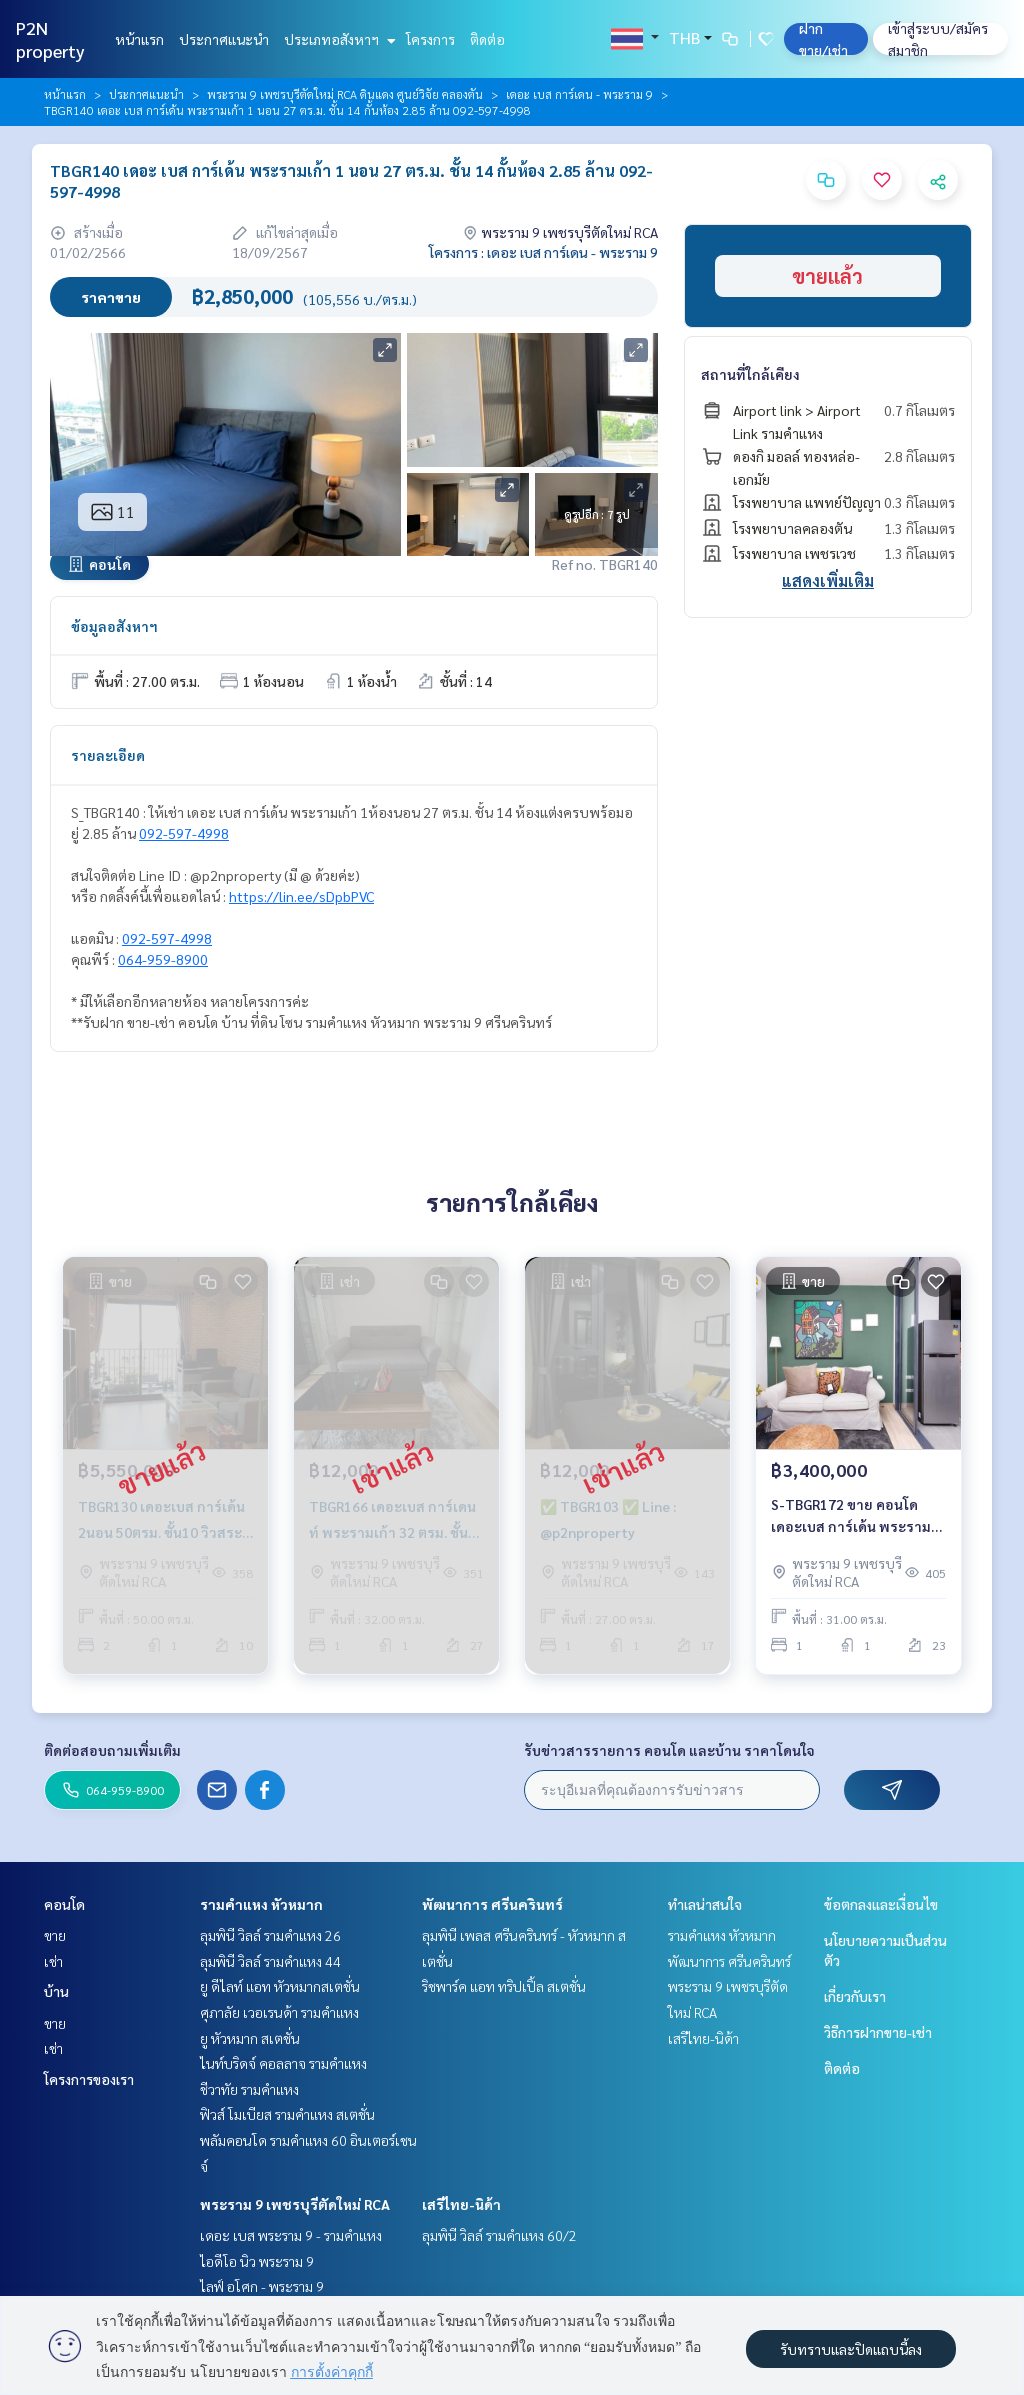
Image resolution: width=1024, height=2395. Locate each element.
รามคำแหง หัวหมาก (261, 1904)
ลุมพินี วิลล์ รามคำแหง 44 (270, 1961)
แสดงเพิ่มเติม (828, 580)
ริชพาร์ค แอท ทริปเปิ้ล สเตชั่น (504, 1986)
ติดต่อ (487, 39)
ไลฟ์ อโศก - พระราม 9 (262, 2286)
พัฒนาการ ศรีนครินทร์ (492, 1904)
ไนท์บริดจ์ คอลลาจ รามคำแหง (283, 2063)
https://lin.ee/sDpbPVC (301, 896)
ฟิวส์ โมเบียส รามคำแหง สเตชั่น (287, 2114)
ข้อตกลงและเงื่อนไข (881, 1904)
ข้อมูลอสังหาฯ (114, 626)
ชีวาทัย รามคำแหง (249, 2089)
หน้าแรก (139, 39)
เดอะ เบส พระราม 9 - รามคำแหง (291, 2235)
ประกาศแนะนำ (224, 39)
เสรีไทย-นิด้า (461, 2204)
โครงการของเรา (89, 2079)
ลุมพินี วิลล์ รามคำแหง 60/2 (499, 2235)
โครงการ (430, 39)
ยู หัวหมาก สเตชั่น (250, 2038)
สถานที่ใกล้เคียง (750, 374)
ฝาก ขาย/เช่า (823, 39)
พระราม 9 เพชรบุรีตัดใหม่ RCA (295, 2204)
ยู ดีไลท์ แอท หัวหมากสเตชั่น (280, 1986)
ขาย (55, 1935)
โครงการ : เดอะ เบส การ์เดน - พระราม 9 (543, 252)
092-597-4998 (184, 833)
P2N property (50, 39)
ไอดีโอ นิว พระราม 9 (257, 2261)
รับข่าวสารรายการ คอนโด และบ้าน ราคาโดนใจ (669, 1750)
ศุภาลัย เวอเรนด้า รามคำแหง (279, 2012)
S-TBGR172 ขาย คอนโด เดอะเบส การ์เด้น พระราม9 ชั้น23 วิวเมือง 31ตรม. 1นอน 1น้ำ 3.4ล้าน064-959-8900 (855, 1517)
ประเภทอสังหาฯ (337, 39)
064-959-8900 (163, 959)
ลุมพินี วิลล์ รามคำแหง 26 (270, 1935)
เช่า (53, 1961)
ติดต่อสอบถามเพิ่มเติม (112, 1750)
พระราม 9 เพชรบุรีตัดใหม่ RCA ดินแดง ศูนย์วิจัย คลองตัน (345, 94)
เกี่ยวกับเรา (855, 1996)
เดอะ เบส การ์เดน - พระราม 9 (579, 94)
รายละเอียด (108, 755)
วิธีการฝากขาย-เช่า (878, 2032)
